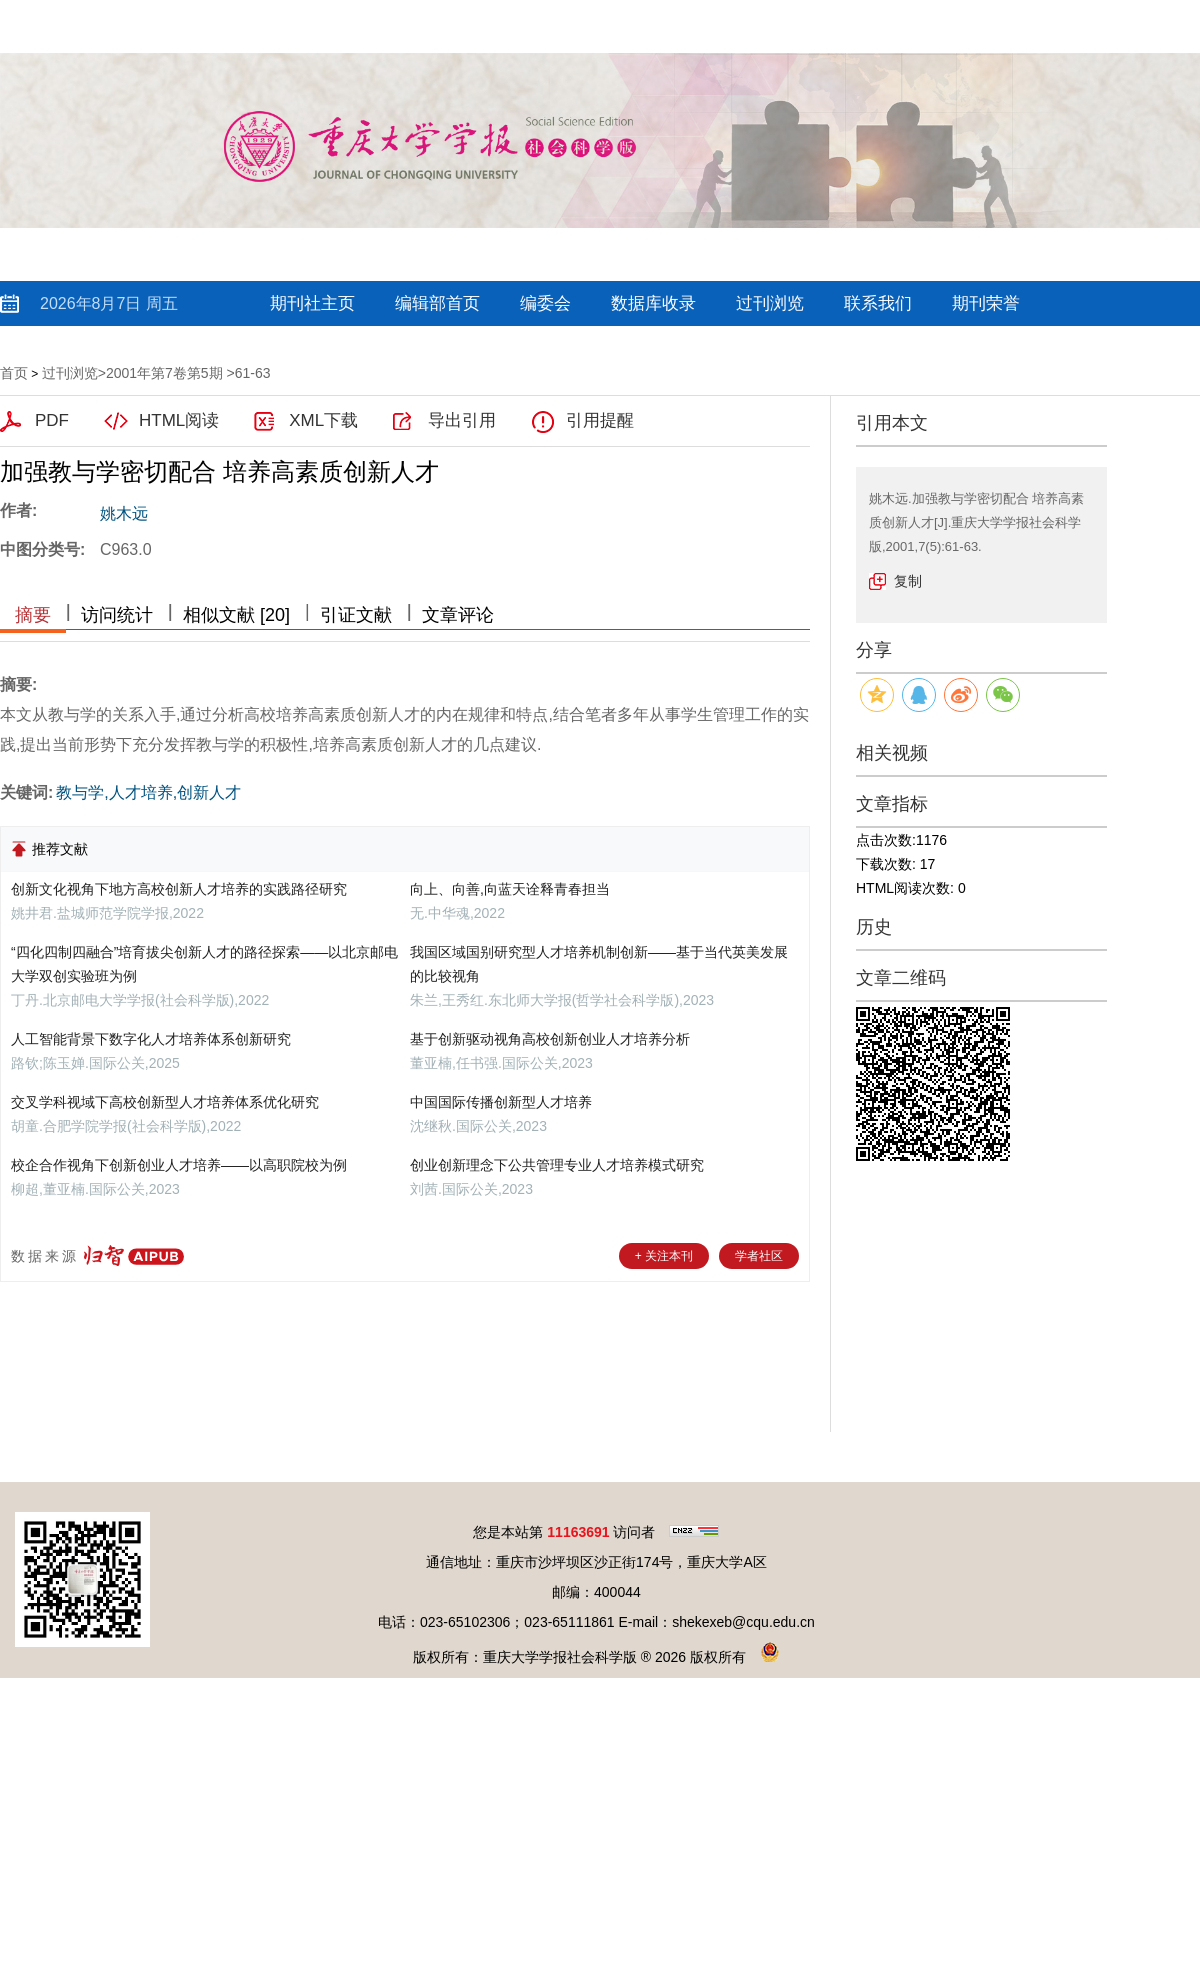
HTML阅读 (179, 420)
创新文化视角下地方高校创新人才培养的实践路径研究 (179, 889)
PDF (52, 420)
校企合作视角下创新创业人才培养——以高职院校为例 (179, 1165)
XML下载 (323, 420)
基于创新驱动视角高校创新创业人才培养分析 (550, 1039)
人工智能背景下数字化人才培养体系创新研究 (151, 1039)
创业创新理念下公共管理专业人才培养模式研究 (557, 1165)
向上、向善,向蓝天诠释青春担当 (510, 889)
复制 (908, 581)
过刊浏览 (770, 303)
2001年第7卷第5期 (164, 373)
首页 (14, 373)
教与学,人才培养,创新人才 (148, 792)
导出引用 (462, 420)
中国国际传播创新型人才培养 (501, 1102)
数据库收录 (653, 303)
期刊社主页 (312, 303)
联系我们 (878, 303)
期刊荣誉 (986, 303)
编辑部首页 (437, 303)
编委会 (545, 303)
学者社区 (759, 1256)
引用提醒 (600, 420)
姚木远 (124, 513)
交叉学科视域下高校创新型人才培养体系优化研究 (165, 1102)
